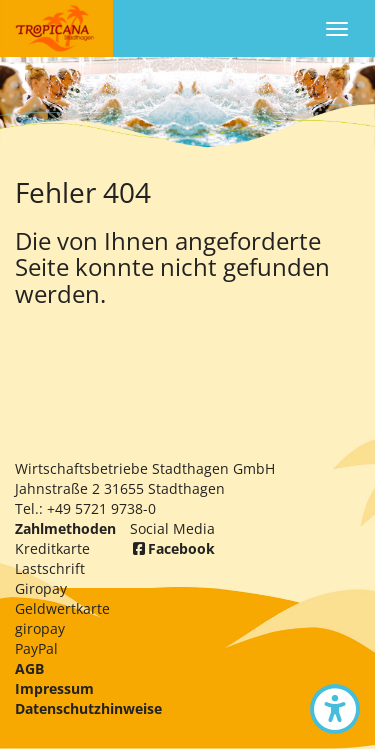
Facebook (172, 548)
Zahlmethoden (65, 528)
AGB (29, 668)
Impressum (54, 688)
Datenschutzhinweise (88, 708)
